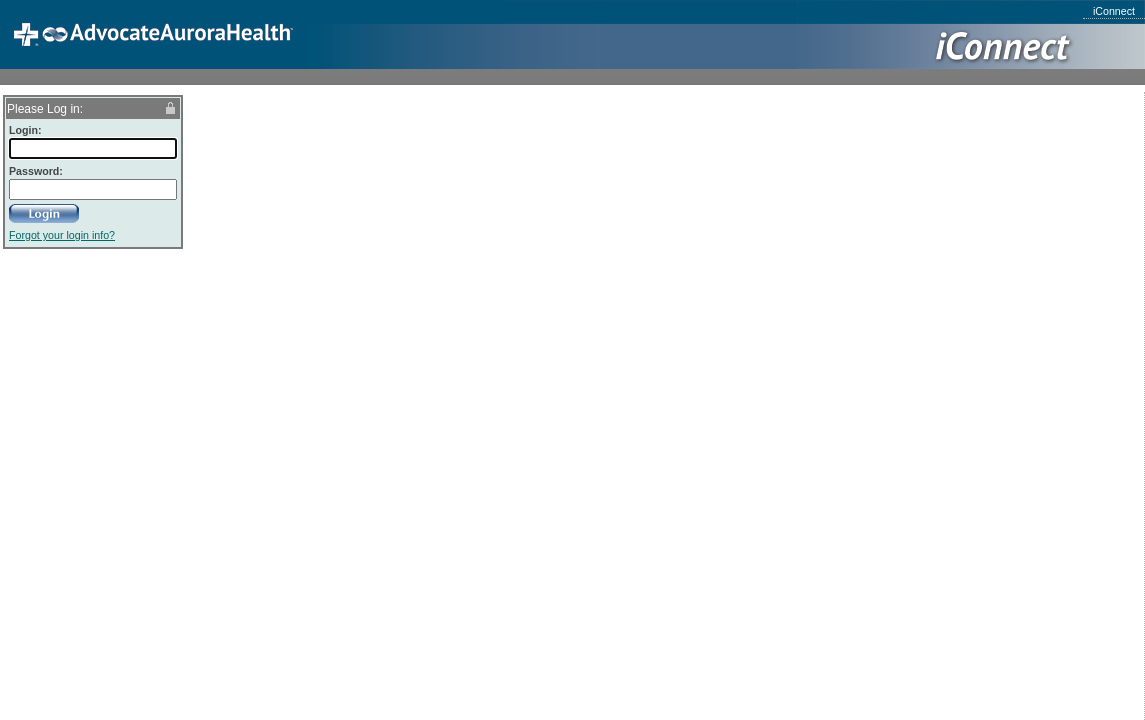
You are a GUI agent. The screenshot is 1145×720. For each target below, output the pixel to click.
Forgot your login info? (62, 235)
